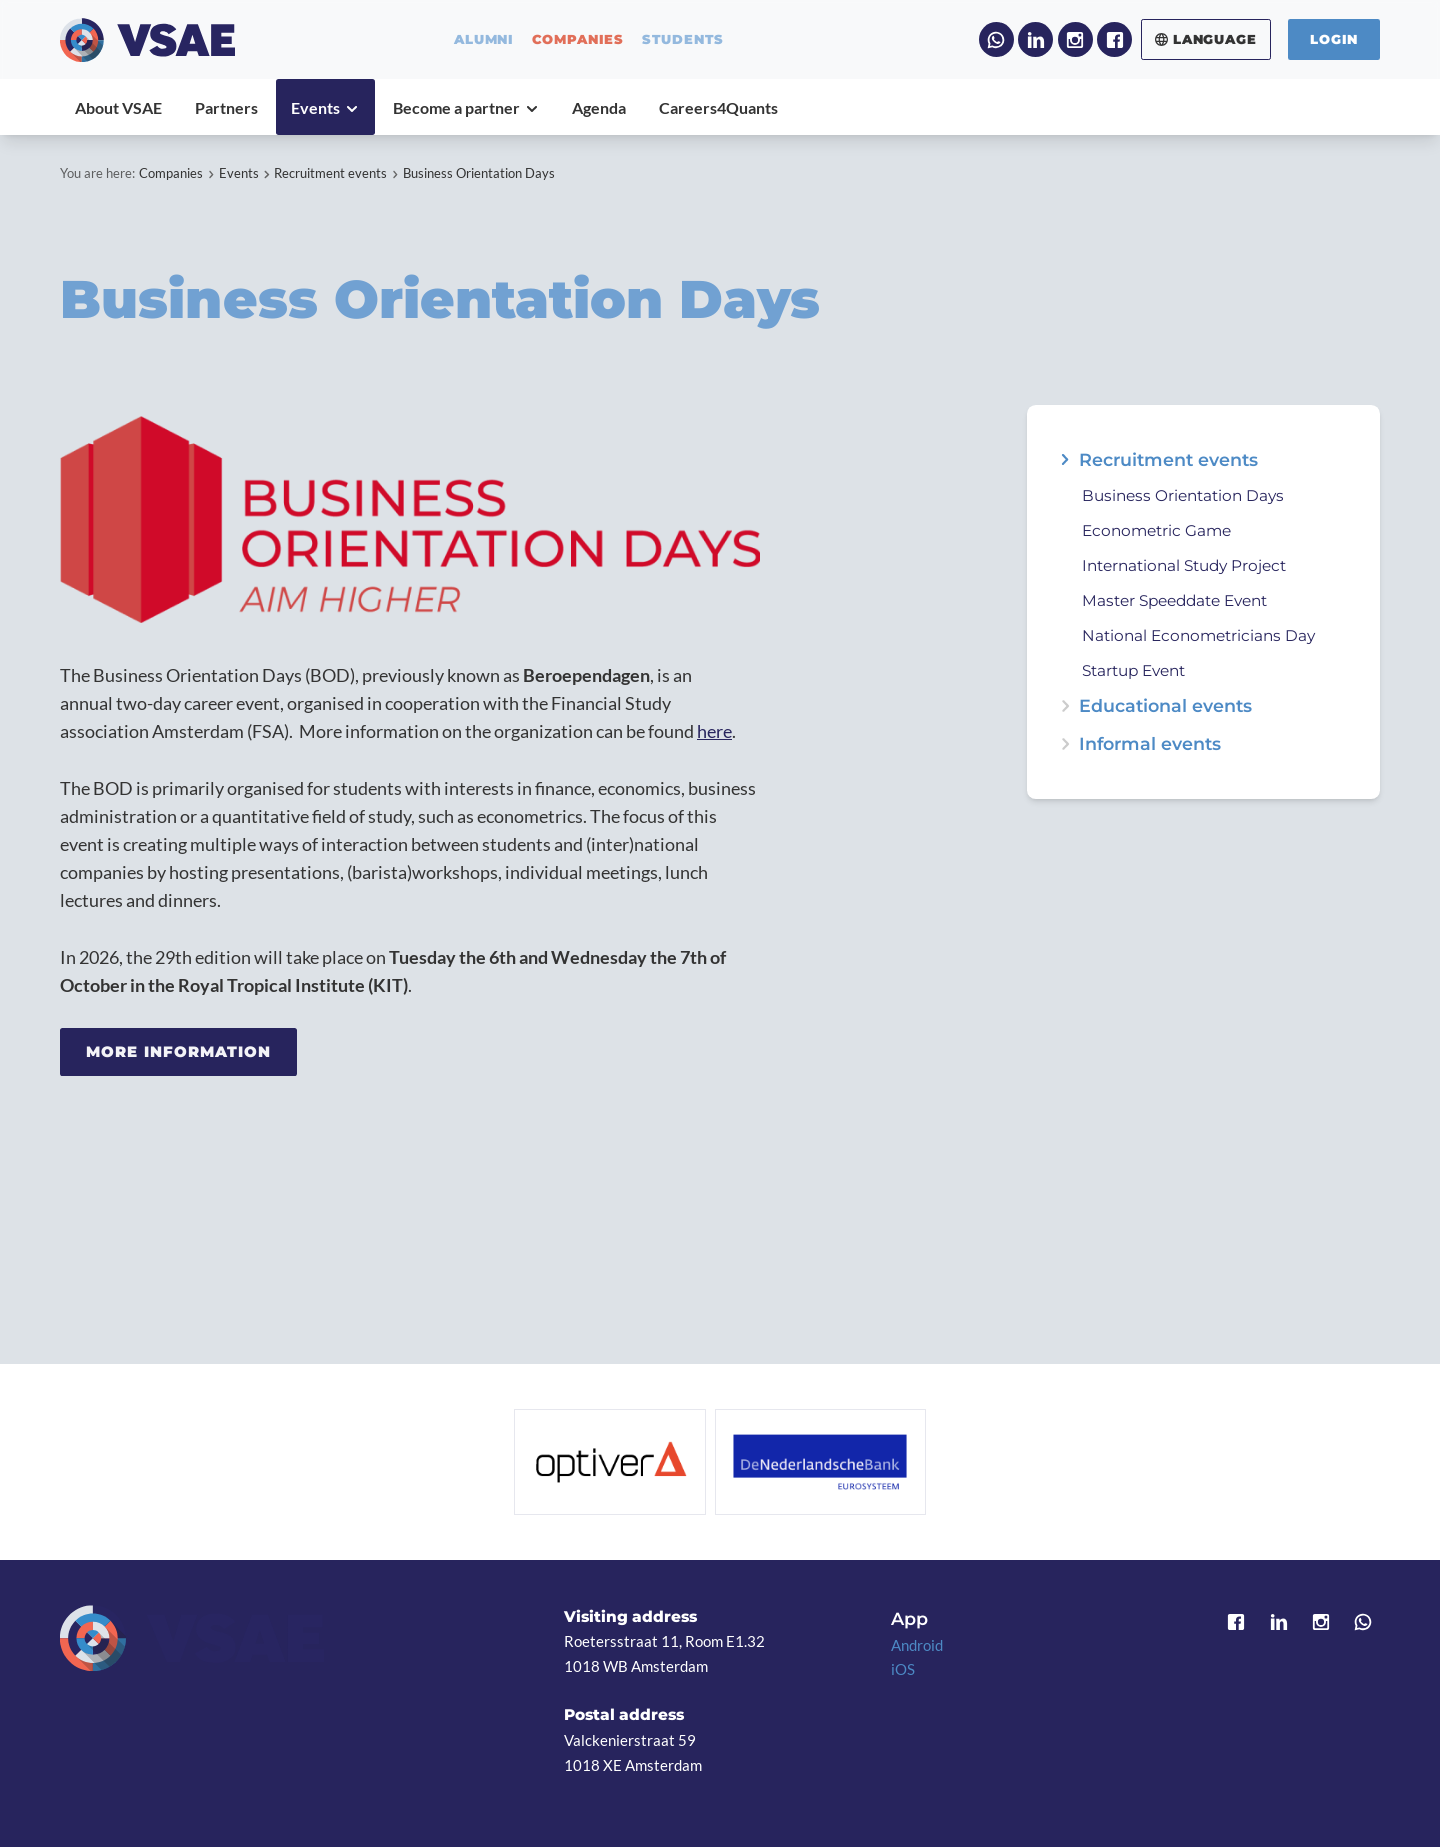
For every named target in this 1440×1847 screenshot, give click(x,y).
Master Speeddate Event (1174, 600)
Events (239, 173)
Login (1334, 39)
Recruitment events (330, 173)
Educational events (1165, 706)
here (714, 731)
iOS (903, 1669)
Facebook (1114, 39)
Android (917, 1645)
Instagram (1075, 39)
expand (1065, 460)
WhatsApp (996, 39)
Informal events (1150, 744)
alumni (484, 39)
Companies (171, 173)
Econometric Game (1156, 530)
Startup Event (1133, 670)
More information (178, 1051)
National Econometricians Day (1198, 635)
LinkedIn (1035, 39)
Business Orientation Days (479, 173)
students (683, 39)
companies (578, 39)
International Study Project (1184, 565)
